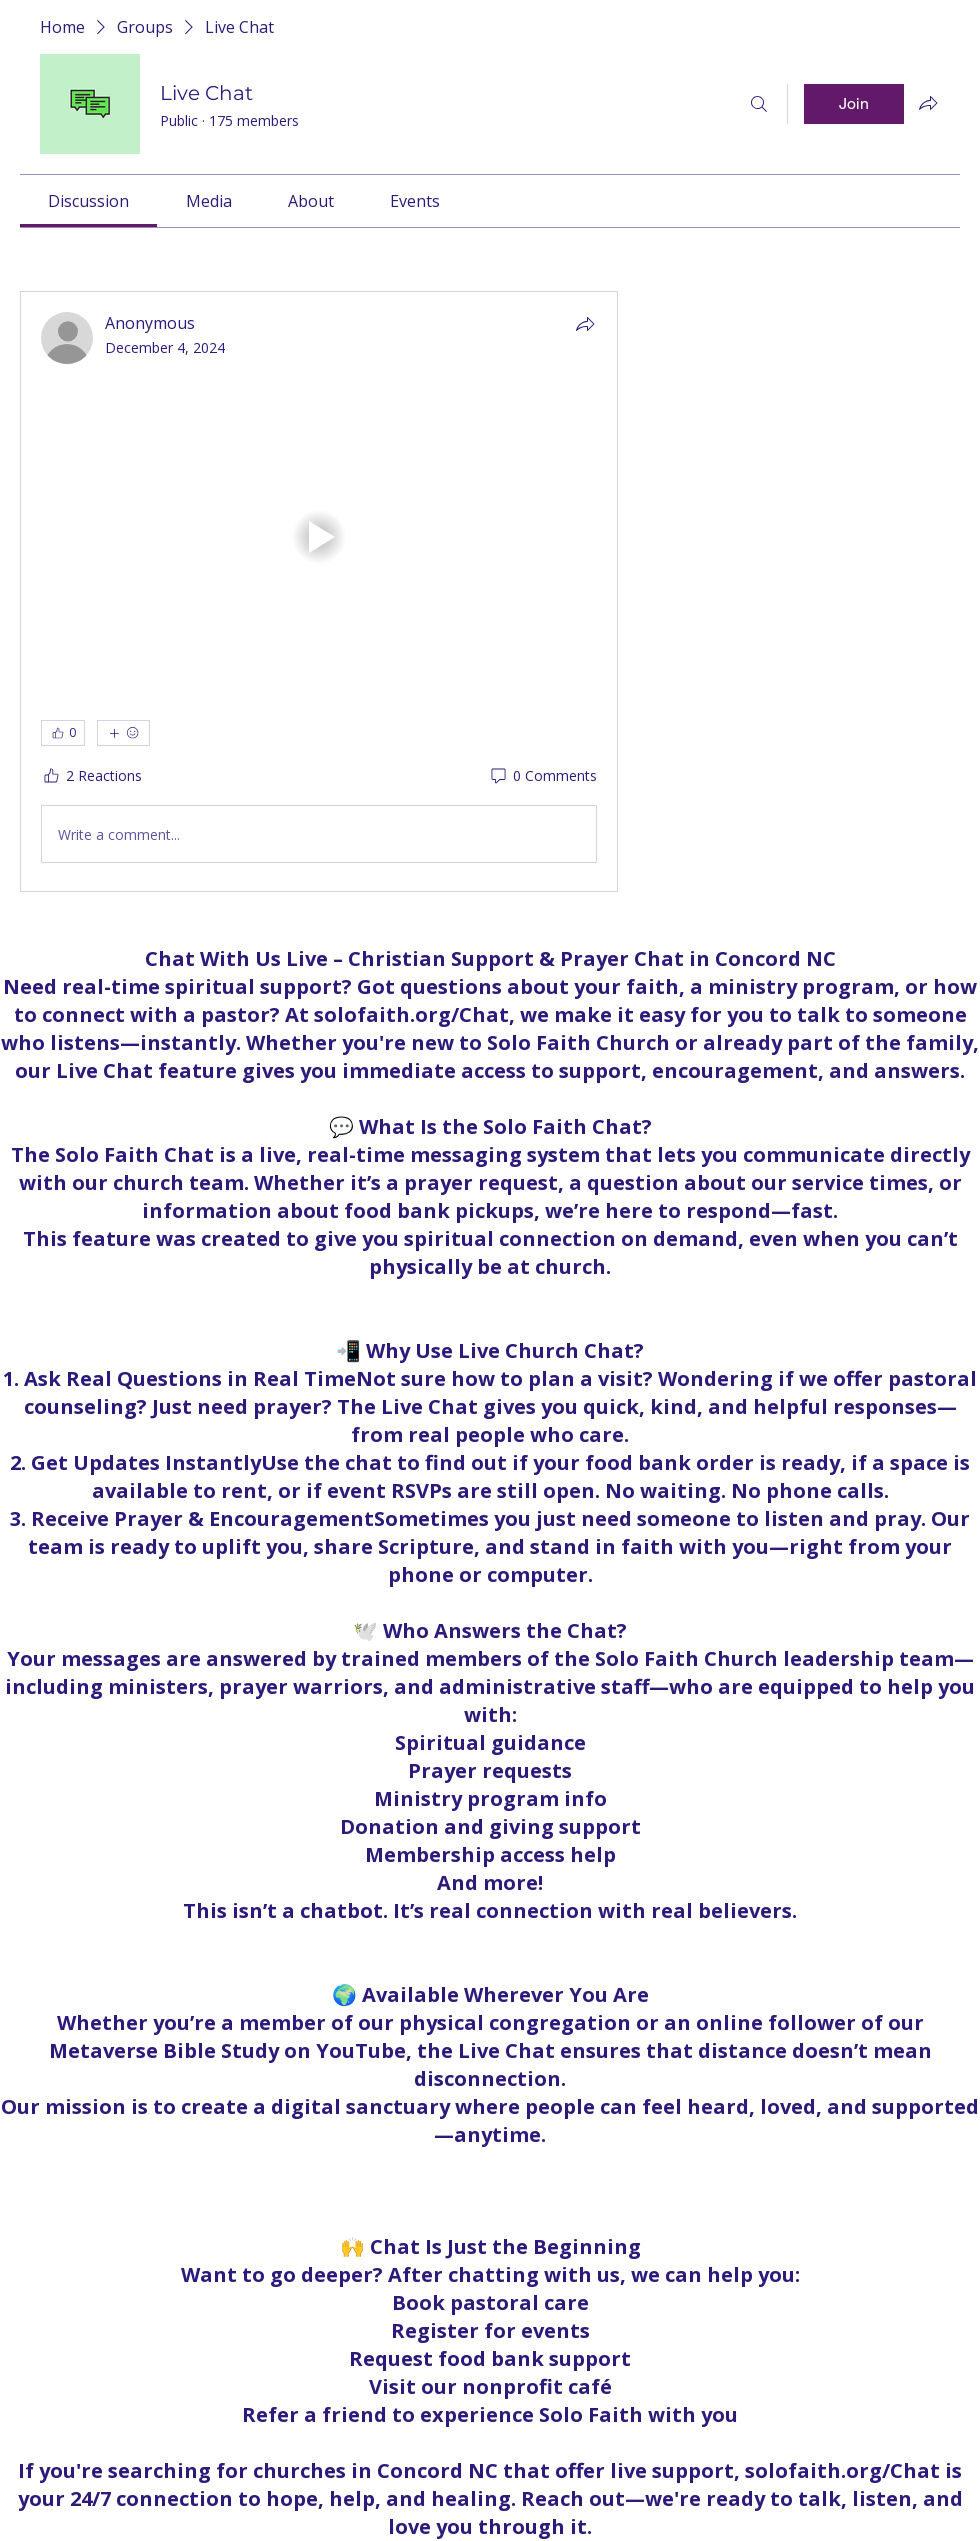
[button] (319, 537)
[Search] (759, 104)
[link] (88, 201)
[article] (319, 592)
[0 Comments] (542, 776)
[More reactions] (123, 733)
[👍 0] (63, 733)
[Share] (585, 324)
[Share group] (928, 103)
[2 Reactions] (91, 776)
